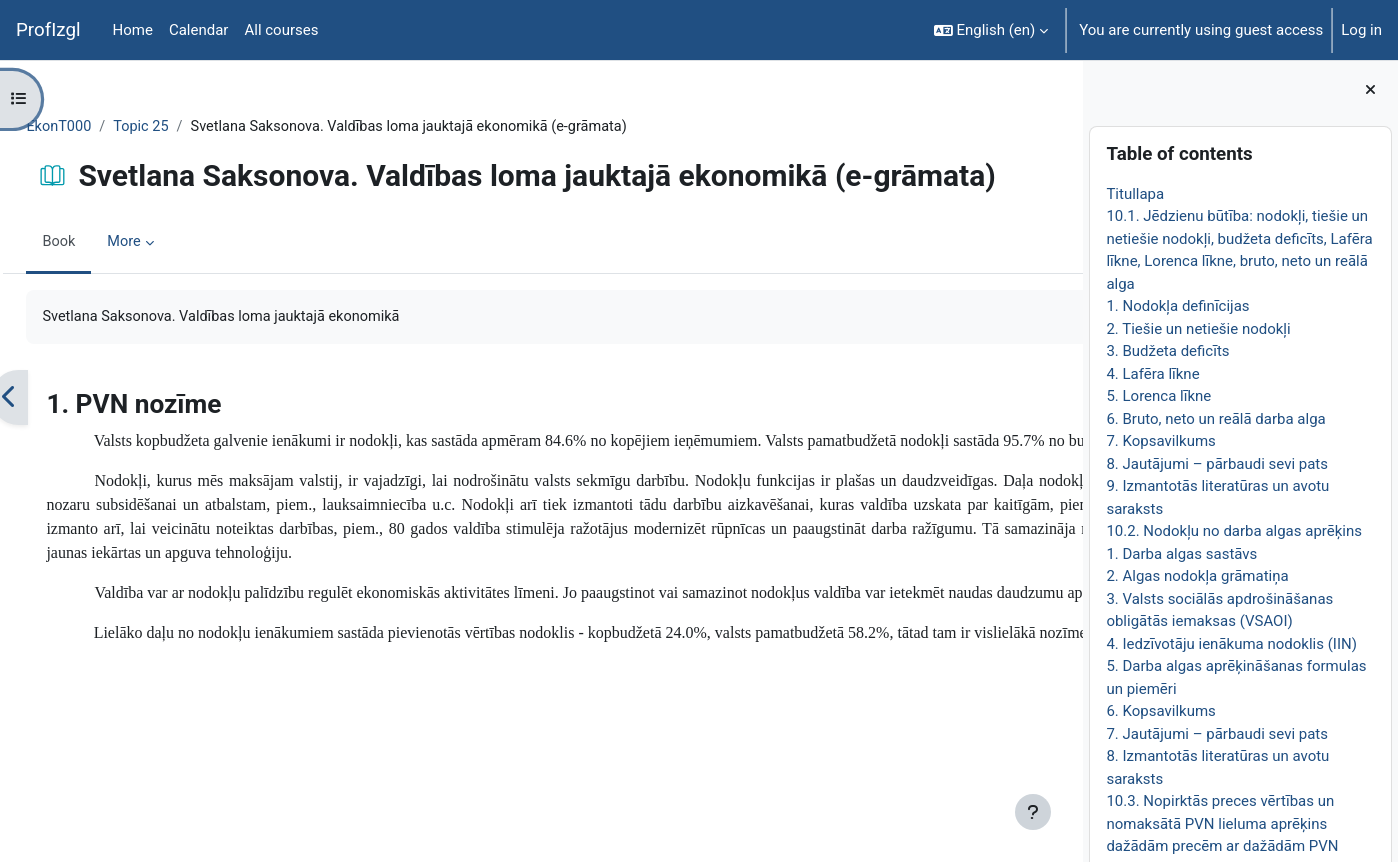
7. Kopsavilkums (1160, 441)
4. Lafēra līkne (1152, 374)
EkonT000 (104, 127)
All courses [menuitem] (281, 30)
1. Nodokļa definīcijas (1177, 306)
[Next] (1060, 399)
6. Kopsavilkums (1160, 711)
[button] (991, 30)
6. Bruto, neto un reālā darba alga (1215, 419)
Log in (1361, 30)
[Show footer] (1033, 812)
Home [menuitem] (133, 30)
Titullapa (1135, 194)
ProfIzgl (48, 30)
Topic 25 (188, 127)
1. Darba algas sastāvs (1181, 554)
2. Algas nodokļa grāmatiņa (1197, 576)
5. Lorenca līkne (1158, 396)
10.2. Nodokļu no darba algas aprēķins (1234, 531)
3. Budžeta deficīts (1167, 351)
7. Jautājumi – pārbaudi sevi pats (1217, 734)
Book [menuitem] (104, 243)
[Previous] (54, 399)
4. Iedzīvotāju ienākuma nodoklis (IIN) (1231, 644)
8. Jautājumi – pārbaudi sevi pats (1217, 464)
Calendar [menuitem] (199, 30)
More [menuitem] (170, 243)
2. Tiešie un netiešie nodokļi (1198, 329)
